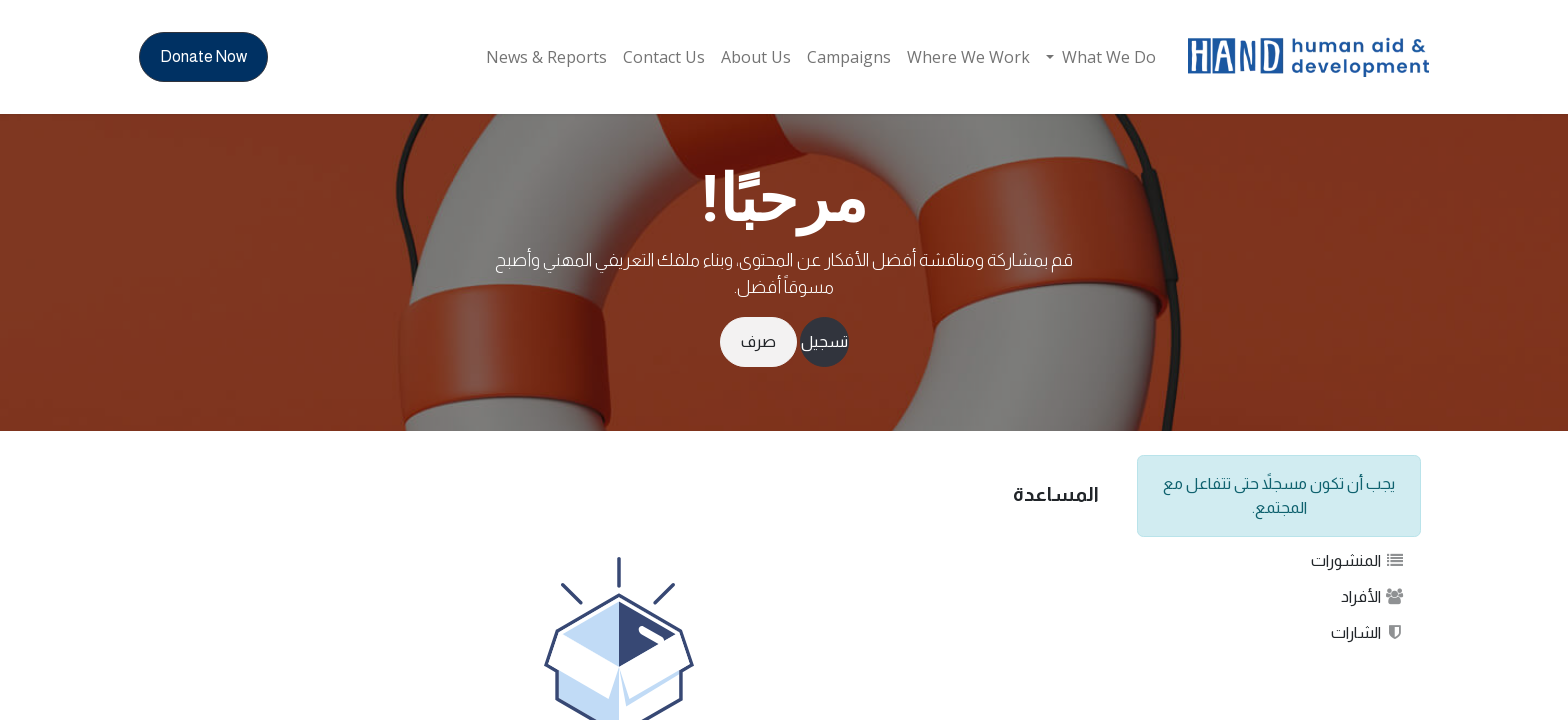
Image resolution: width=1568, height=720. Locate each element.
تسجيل (824, 341)
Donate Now (203, 56)
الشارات (1368, 632)
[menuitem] (1101, 57)
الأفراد (1373, 596)
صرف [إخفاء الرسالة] (758, 341)
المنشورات (1358, 560)
